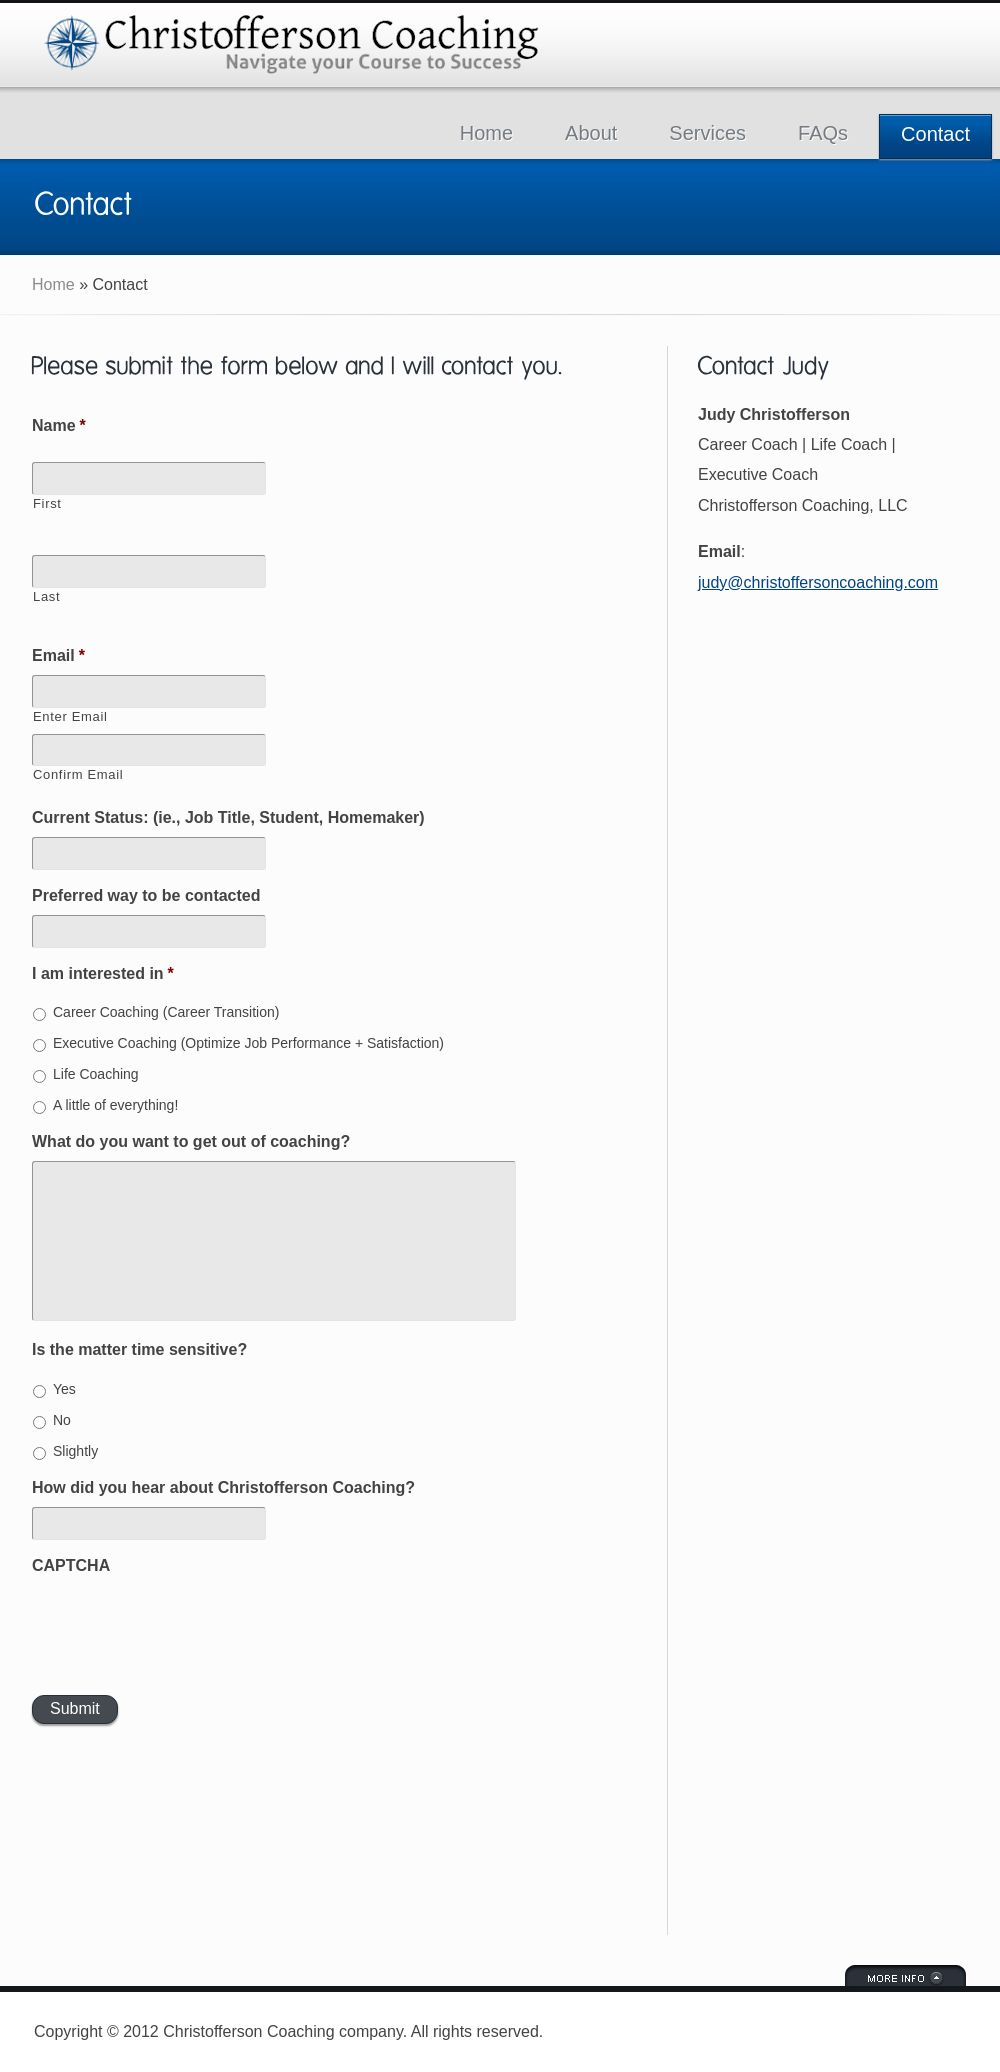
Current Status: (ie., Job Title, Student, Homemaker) (228, 817)
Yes (64, 1389)
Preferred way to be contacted (146, 895)
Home (486, 133)
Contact (935, 134)
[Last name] (149, 571)
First (47, 503)
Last (46, 596)
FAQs (823, 133)
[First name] (149, 478)
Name (59, 425)
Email (58, 655)
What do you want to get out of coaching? (191, 1141)
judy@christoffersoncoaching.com (818, 582)
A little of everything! (115, 1105)
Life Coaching (96, 1074)
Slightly (75, 1451)
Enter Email (70, 716)
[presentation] (184, 1623)
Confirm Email (78, 774)
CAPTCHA (71, 1565)
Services (707, 133)
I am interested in (103, 973)
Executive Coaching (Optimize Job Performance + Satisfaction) (248, 1043)
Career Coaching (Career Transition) (166, 1012)
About (591, 133)
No (62, 1420)
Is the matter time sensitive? (139, 1349)
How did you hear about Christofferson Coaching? (223, 1487)
